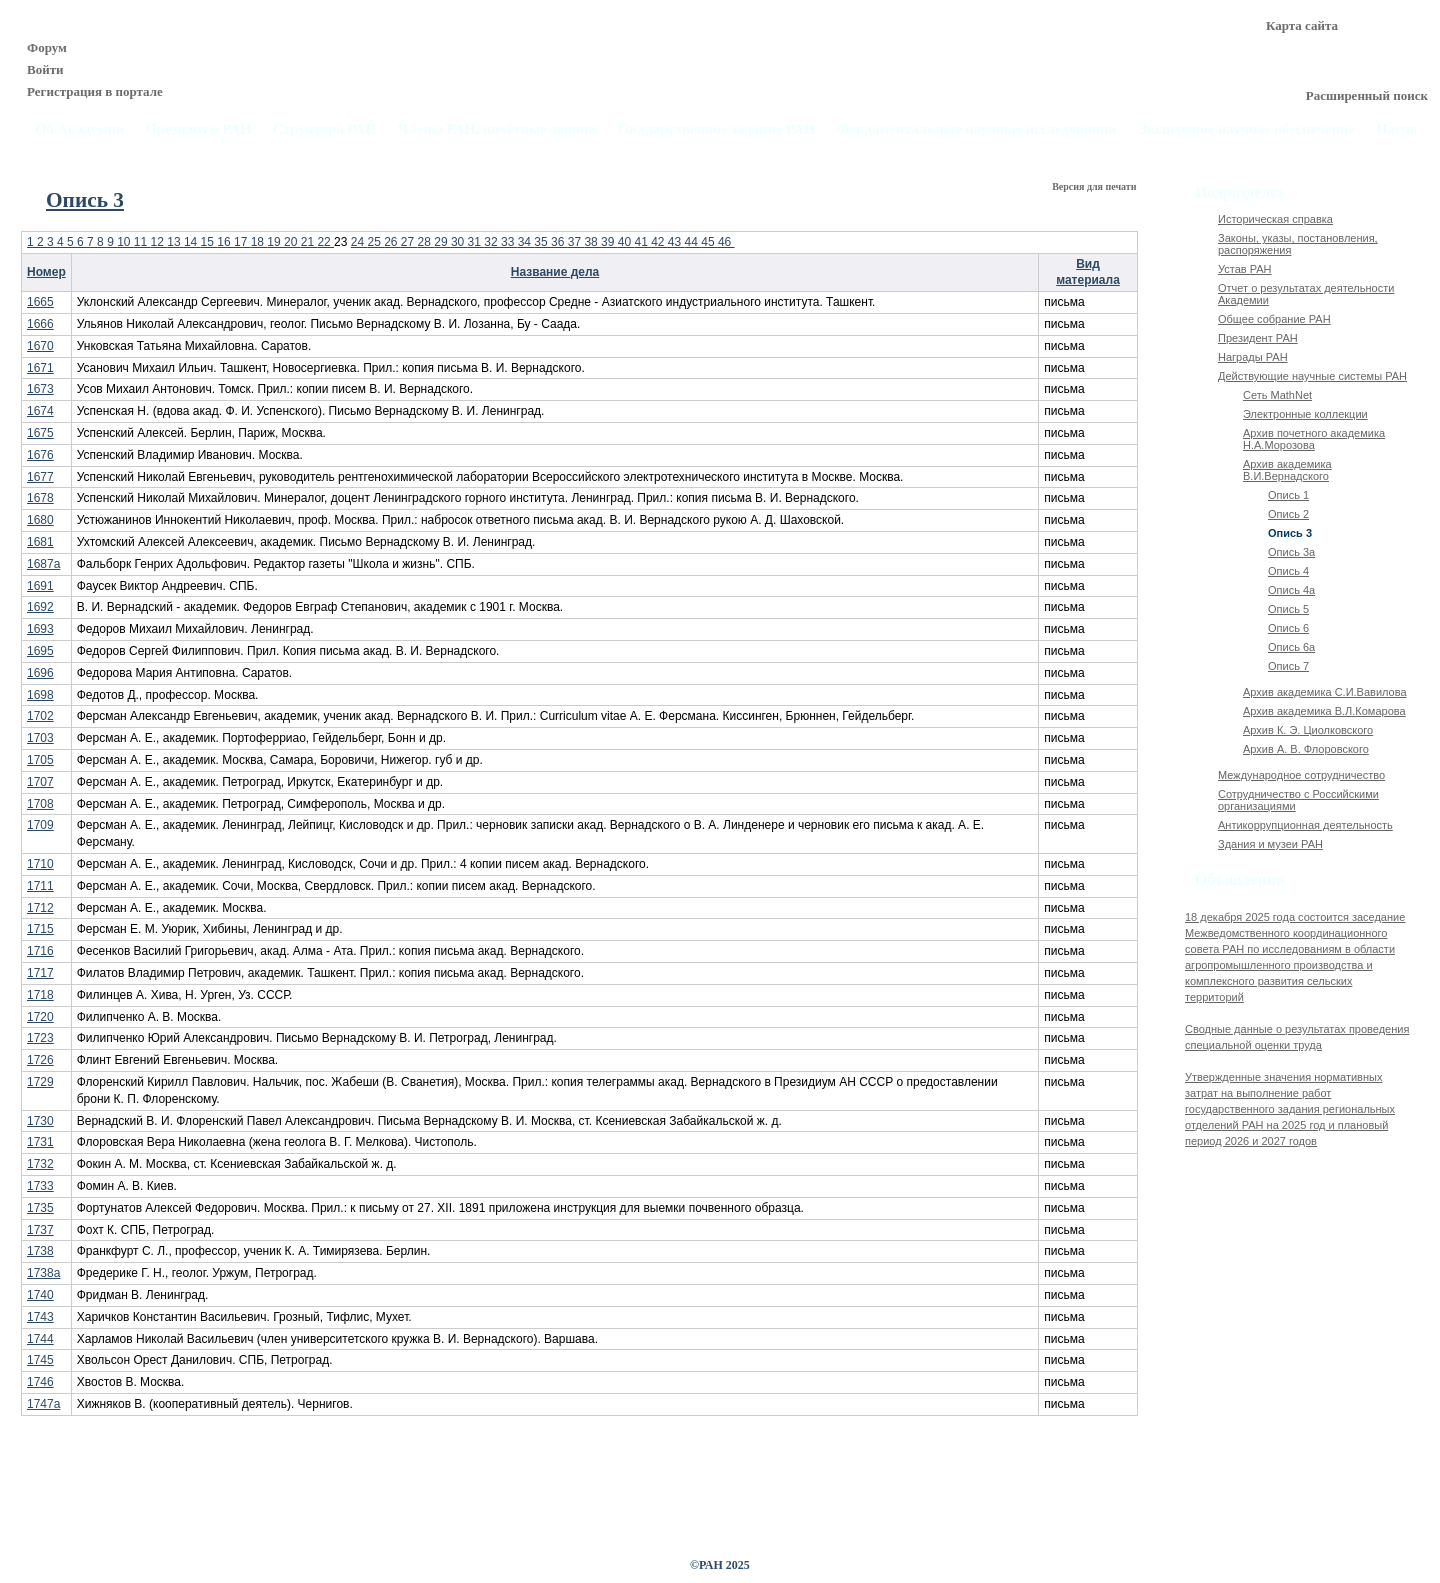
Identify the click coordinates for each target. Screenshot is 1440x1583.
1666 (40, 324)
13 (175, 242)
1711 (40, 886)
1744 (40, 1339)
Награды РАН (1253, 357)
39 (609, 242)
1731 (40, 1142)
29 (442, 242)
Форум (47, 47)
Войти (45, 69)
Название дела (555, 272)
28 (426, 242)
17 (242, 242)
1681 (40, 542)
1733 (40, 1186)
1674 (40, 411)
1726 (40, 1060)
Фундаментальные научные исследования (976, 129)
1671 (40, 368)
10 (125, 242)
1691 (40, 586)
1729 (40, 1082)
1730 (40, 1121)
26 (392, 242)
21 (309, 242)
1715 (40, 929)
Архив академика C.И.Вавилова (1325, 692)
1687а (43, 564)
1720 (40, 1017)
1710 (40, 864)
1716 (40, 951)
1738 (40, 1251)
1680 (40, 520)
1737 (40, 1230)
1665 (40, 302)
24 (359, 242)
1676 (40, 455)
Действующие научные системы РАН (1312, 376)
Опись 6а (1291, 647)
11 (142, 242)
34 (526, 242)
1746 (40, 1382)
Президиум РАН (198, 129)
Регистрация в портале (95, 91)
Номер (46, 272)
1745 (40, 1360)
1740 (40, 1295)
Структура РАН (325, 129)
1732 (40, 1164)
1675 (40, 433)
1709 (40, 825)
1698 (40, 695)
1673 (40, 389)
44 (693, 242)
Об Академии (79, 129)
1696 (40, 673)
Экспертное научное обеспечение (1246, 129)
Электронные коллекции (1305, 414)
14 (192, 242)
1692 (40, 607)
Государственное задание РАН (717, 129)
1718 (40, 995)
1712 (40, 908)
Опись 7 (1288, 666)
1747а (43, 1404)
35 (542, 242)
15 (209, 242)
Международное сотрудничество (1301, 775)
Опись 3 (1290, 533)
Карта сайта (1302, 25)
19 (275, 242)
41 (642, 242)
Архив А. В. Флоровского (1306, 749)
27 (409, 242)
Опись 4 (1288, 571)
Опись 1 (1288, 495)
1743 (40, 1317)
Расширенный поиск (1367, 95)
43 (676, 242)
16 (225, 242)
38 (592, 242)
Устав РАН (1245, 269)
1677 (40, 477)
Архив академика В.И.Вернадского (1287, 470)
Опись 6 (1288, 628)
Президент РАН (1258, 338)
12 (159, 242)
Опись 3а (1291, 552)
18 (259, 242)
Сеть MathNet (1277, 395)
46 (726, 242)
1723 (40, 1038)
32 (492, 242)
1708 (40, 804)
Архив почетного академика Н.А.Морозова (1314, 439)
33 (509, 242)
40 (626, 242)
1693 (40, 629)
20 (292, 242)
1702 (40, 716)
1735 (40, 1208)
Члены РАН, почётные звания (497, 129)
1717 (40, 973)
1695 (40, 651)
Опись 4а (1291, 590)
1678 (40, 498)
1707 (40, 782)
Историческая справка (1275, 219)
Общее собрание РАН (1274, 319)
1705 (40, 760)
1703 (40, 738)
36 (559, 242)
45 (709, 242)
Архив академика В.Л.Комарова (1324, 711)
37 (576, 242)
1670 (40, 346)
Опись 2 (1288, 514)
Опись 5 (1288, 609)
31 (476, 242)
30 (459, 242)
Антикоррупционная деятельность (1305, 825)
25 (375, 242)
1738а (43, 1273)
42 (659, 242)
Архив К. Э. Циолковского (1308, 730)
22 (325, 242)
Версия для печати (1095, 186)
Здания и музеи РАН (1270, 844)
